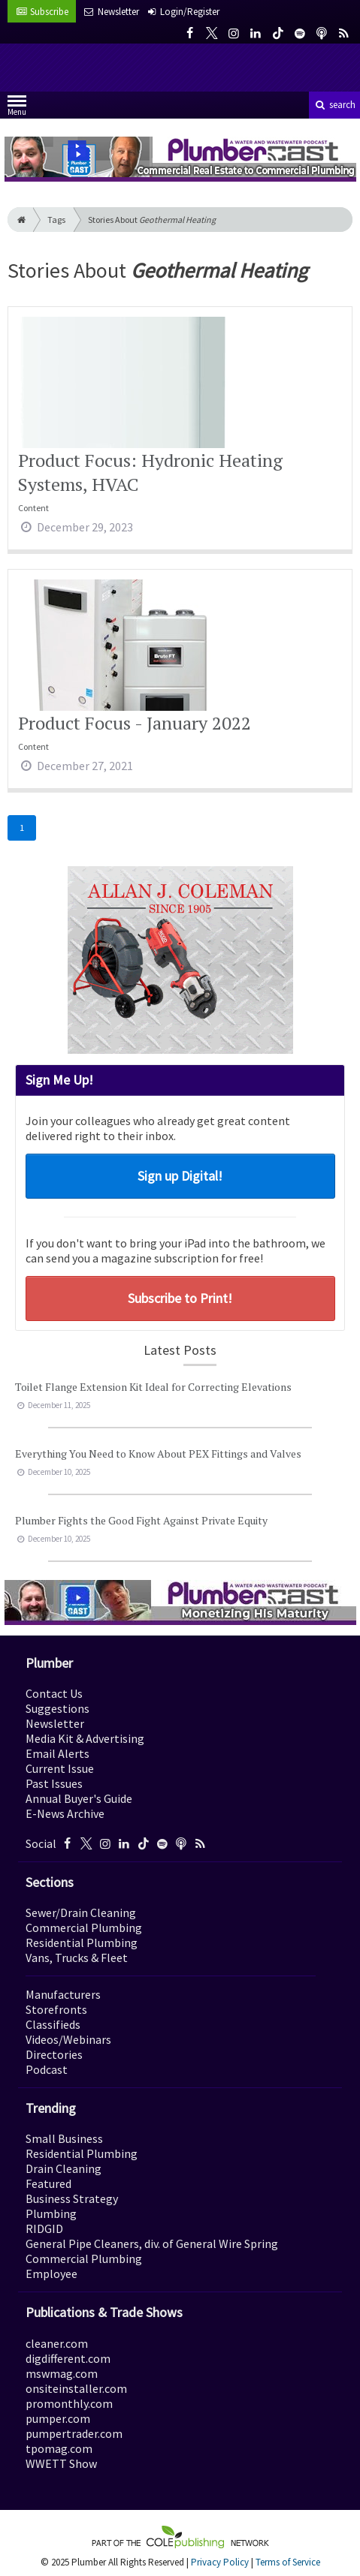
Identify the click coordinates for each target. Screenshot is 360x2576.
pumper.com (58, 2418)
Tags (56, 219)
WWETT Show (61, 2463)
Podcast (47, 2069)
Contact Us (54, 1693)
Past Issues (54, 1783)
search (334, 104)
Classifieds (53, 2024)
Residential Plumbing (82, 1942)
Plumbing (51, 2213)
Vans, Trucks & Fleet (77, 1957)
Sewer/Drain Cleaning (81, 1912)
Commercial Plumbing (84, 1927)
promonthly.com (69, 2403)
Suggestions (57, 1708)
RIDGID (44, 2228)
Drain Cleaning (63, 2168)
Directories (54, 2054)
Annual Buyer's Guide (79, 1798)
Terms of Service (288, 2562)
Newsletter (55, 1723)
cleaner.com (57, 2343)
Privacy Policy (220, 2562)
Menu (17, 108)
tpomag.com (59, 2448)
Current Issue (60, 1768)
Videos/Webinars (68, 2039)
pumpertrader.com (74, 2433)
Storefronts (56, 2009)
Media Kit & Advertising (85, 1738)
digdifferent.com (68, 2358)
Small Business (64, 2138)
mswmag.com (62, 2373)
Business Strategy (72, 2198)
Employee (51, 2273)
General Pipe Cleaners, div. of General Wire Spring (152, 2243)
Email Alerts (57, 1753)
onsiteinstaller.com (76, 2388)
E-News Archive (65, 1813)
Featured (48, 2183)
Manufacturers (63, 1994)
